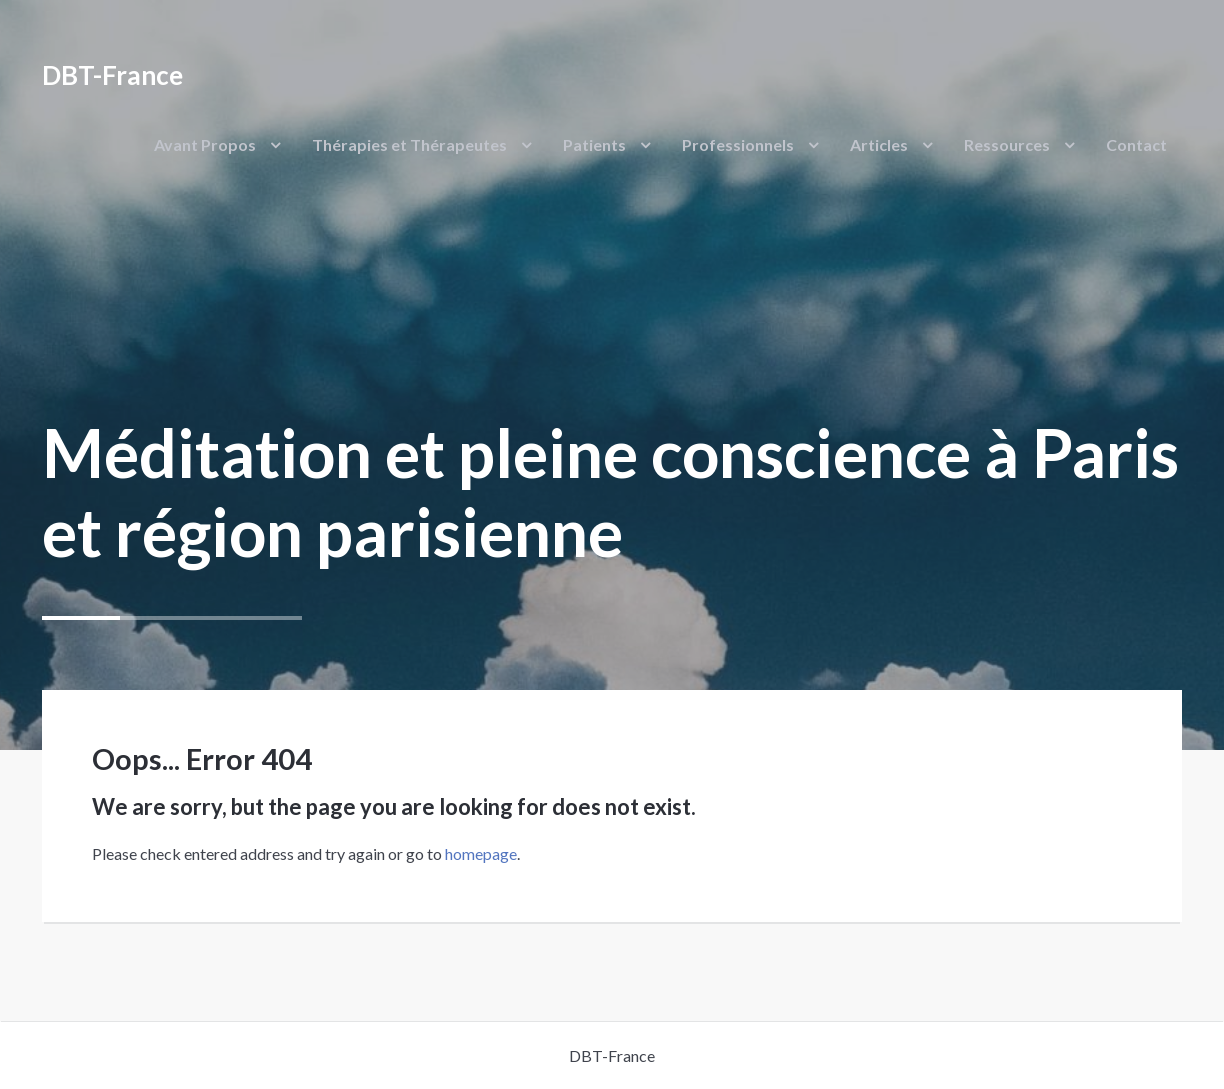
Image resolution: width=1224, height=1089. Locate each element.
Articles (879, 144)
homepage (481, 853)
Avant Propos (205, 144)
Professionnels (738, 144)
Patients (594, 144)
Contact (1136, 144)
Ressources (1007, 144)
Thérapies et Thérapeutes (409, 144)
